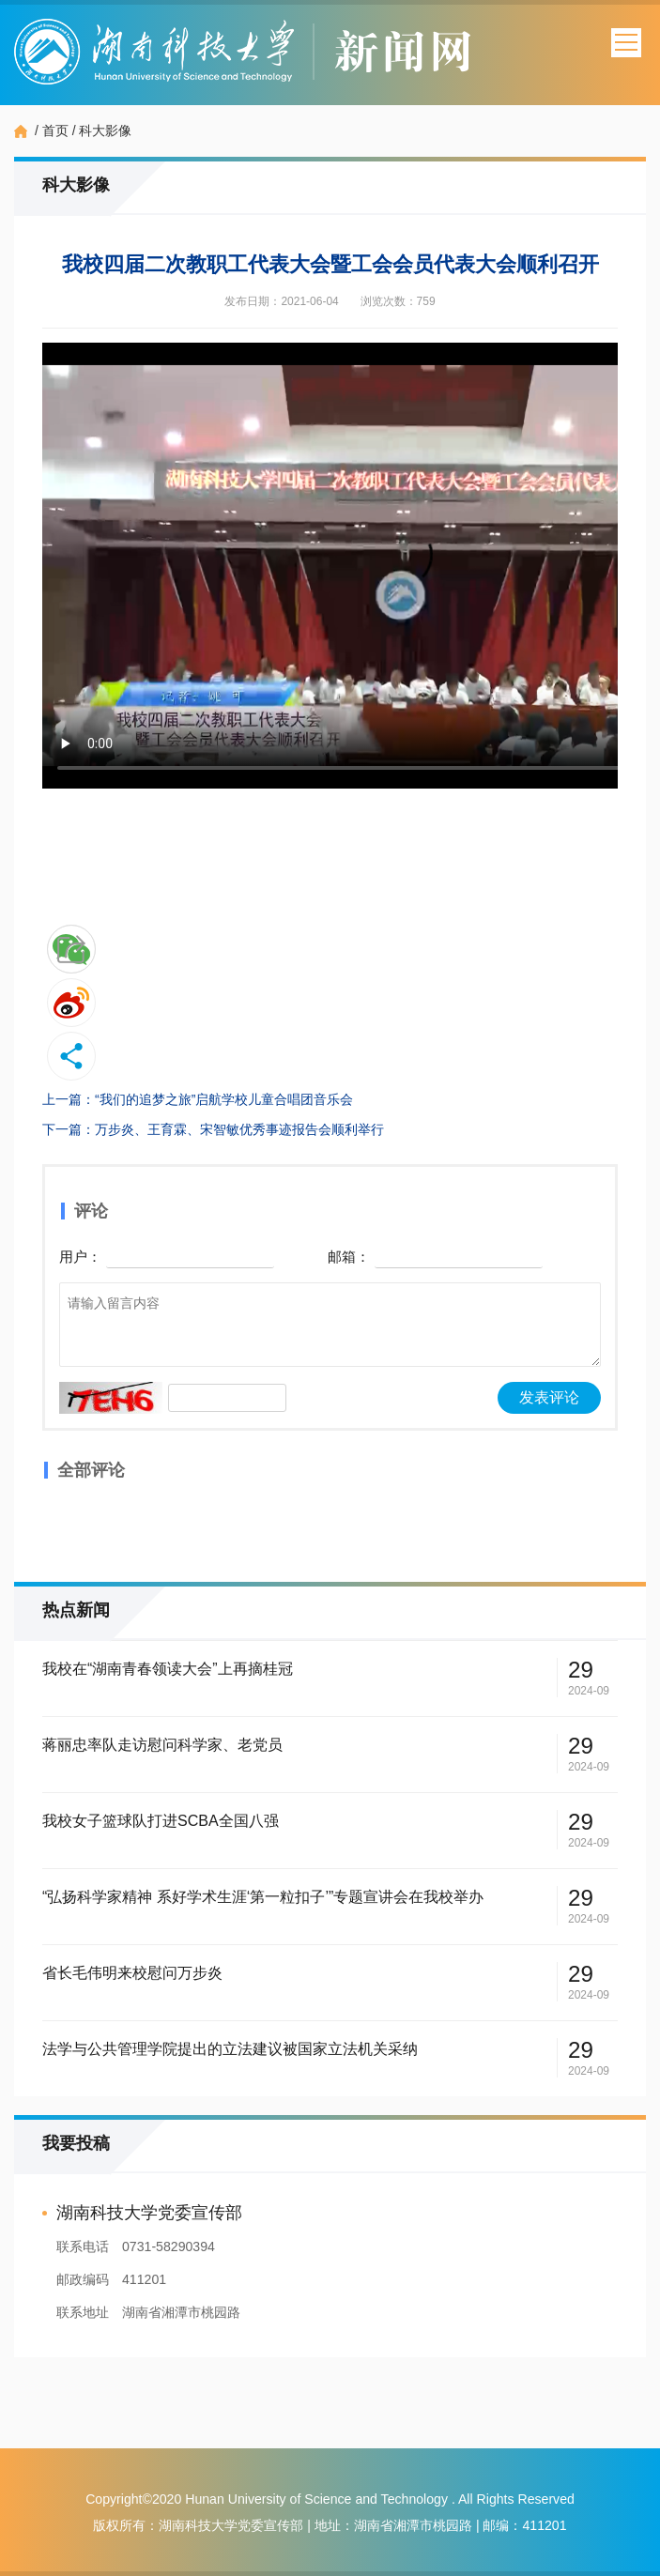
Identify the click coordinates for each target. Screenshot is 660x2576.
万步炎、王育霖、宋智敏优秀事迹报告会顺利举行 (239, 1129)
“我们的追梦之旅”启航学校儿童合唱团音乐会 (224, 1099)
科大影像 (105, 130)
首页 (55, 130)
